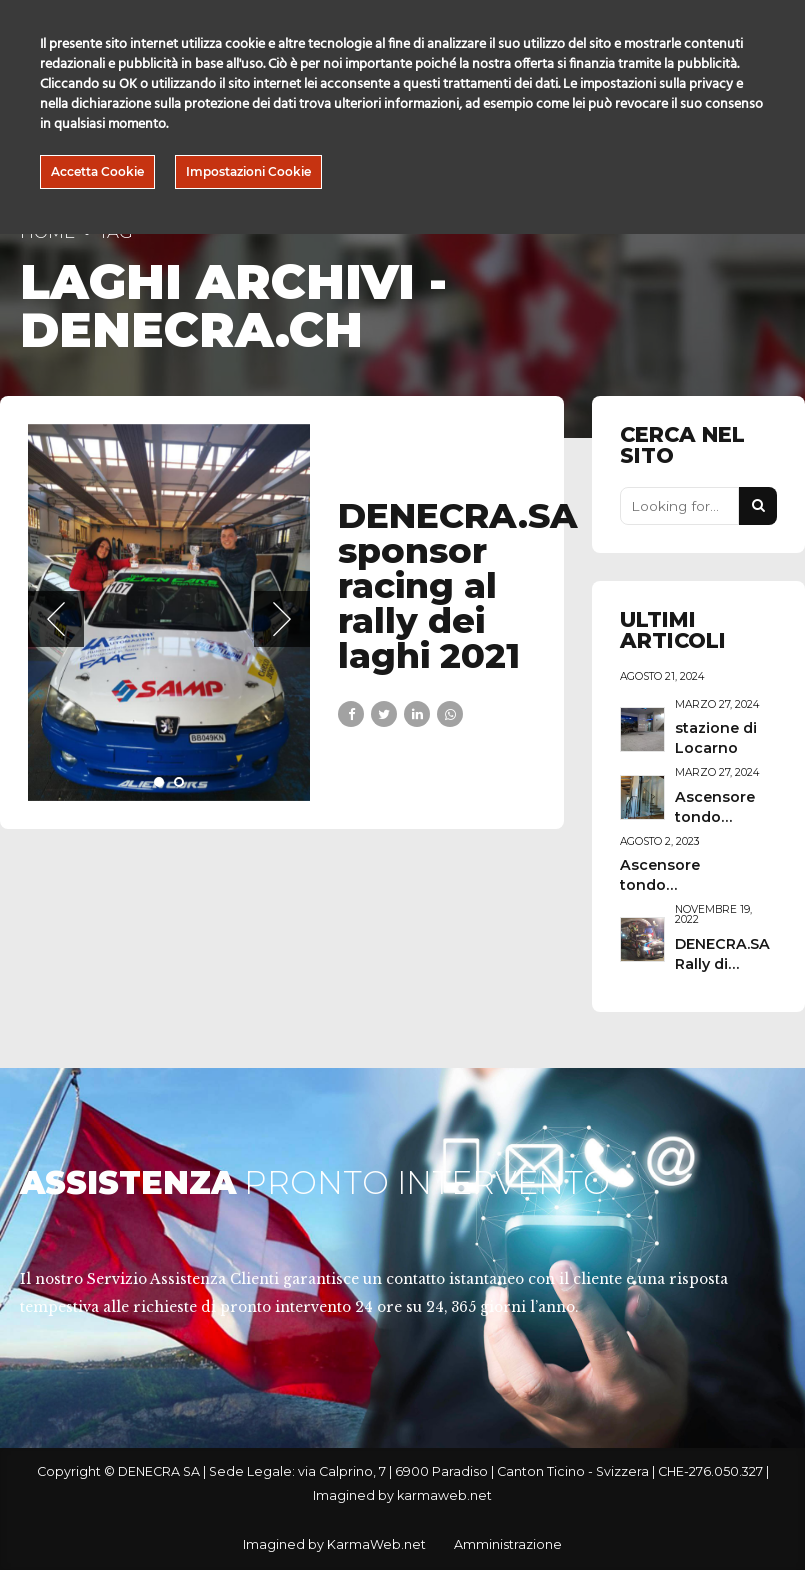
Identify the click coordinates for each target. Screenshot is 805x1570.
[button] (56, 619)
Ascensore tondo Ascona (715, 817)
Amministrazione (508, 1544)
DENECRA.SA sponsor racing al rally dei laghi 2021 (458, 586)
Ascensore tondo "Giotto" (660, 885)
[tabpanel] (169, 612)
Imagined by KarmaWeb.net (334, 1544)
